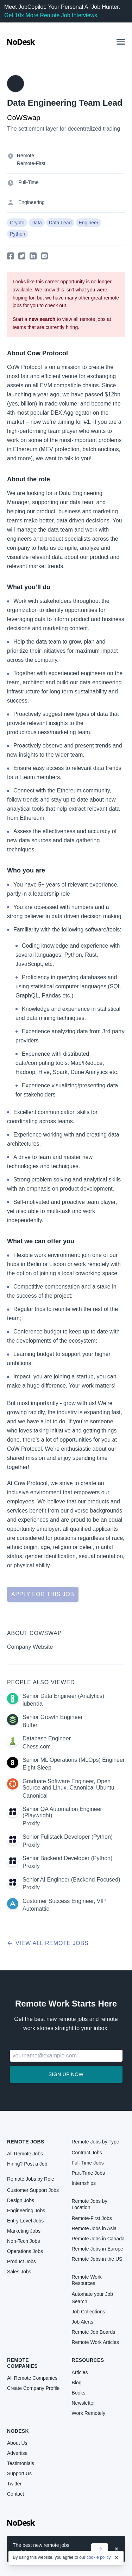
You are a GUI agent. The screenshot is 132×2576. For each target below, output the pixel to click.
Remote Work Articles (95, 2342)
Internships (84, 2183)
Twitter (14, 2483)
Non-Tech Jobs (23, 2241)
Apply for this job (42, 1594)
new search (42, 319)
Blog (77, 2382)
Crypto (17, 222)
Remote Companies (22, 2363)
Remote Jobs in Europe (97, 2249)
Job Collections (88, 2311)
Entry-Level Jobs (25, 2220)
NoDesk (18, 2431)
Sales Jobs (19, 2271)
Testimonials (20, 2463)
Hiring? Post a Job (27, 2164)
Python (17, 234)
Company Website (30, 1647)
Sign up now (66, 2074)
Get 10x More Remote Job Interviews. (51, 15)
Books (79, 2393)
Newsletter (83, 2403)
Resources (88, 2360)
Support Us (19, 2473)
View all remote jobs (47, 1943)
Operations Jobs (25, 2251)
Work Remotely (88, 2413)
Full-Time (28, 182)
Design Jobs (20, 2200)
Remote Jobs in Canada (98, 2238)
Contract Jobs (87, 2152)
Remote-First (31, 163)
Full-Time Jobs (88, 2163)
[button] (121, 42)
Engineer (88, 222)
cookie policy (99, 2557)
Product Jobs (21, 2261)
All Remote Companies (32, 2378)
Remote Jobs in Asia (94, 2228)
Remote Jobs (25, 2142)
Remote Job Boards (93, 2332)
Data (36, 222)
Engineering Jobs (26, 2210)
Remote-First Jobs (92, 2218)
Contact (15, 2494)
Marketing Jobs (23, 2231)
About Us (17, 2443)
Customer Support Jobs (33, 2190)
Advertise (17, 2453)
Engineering (31, 202)
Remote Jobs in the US (97, 2259)
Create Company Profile (33, 2388)
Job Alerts (82, 2322)
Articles (80, 2372)
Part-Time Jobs (88, 2173)
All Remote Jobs (25, 2153)
